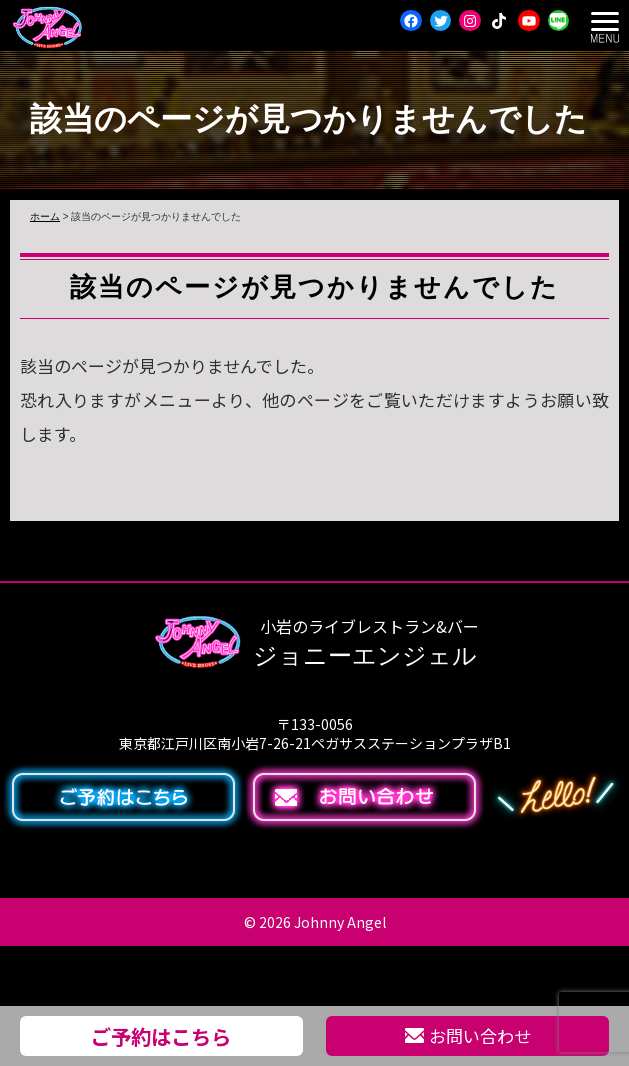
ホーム (45, 216)
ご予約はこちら (161, 1036)
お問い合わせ (468, 1035)
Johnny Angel (340, 922)
